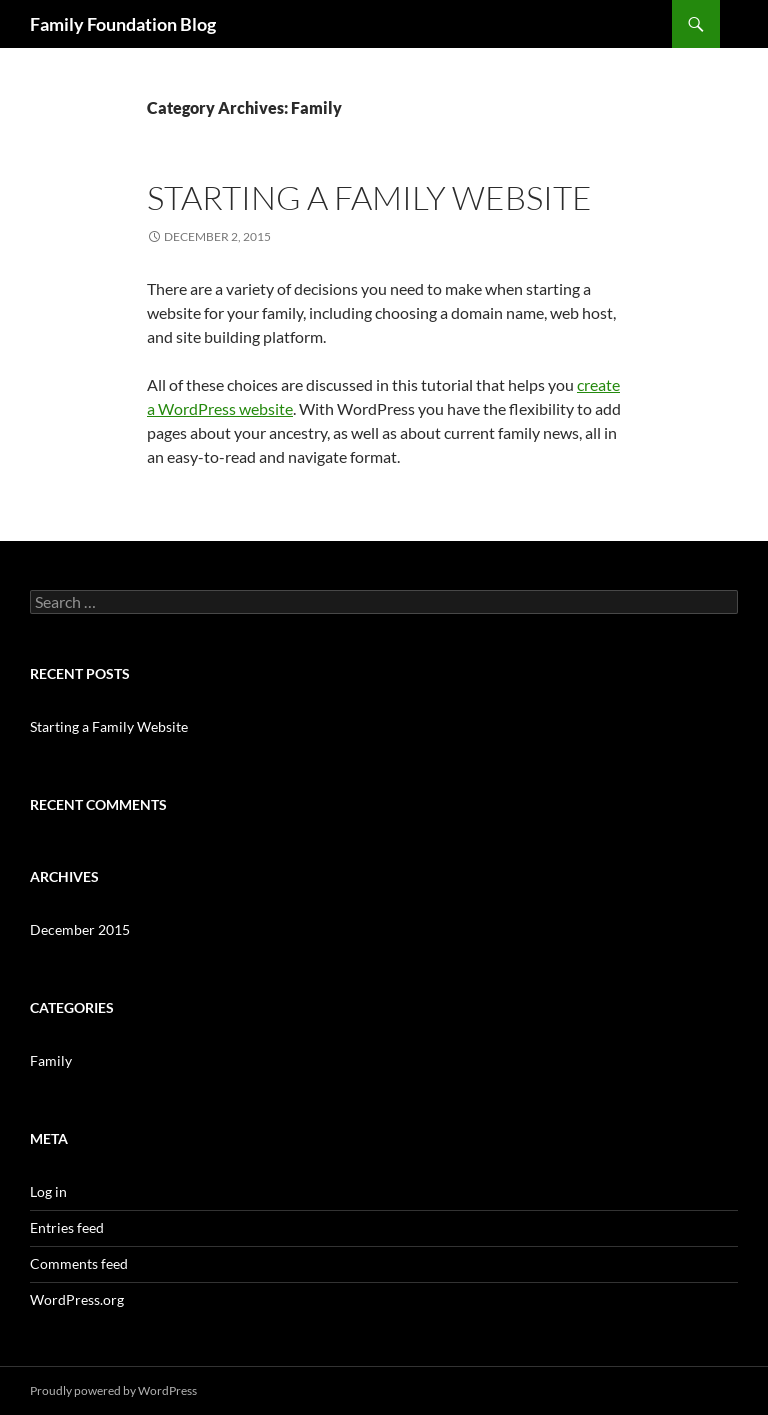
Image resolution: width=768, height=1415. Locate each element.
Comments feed (79, 1263)
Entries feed (67, 1227)
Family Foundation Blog (123, 24)
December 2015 (80, 929)
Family (51, 1060)
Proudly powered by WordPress (113, 1390)
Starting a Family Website (369, 197)
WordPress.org (77, 1299)
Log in (48, 1191)
